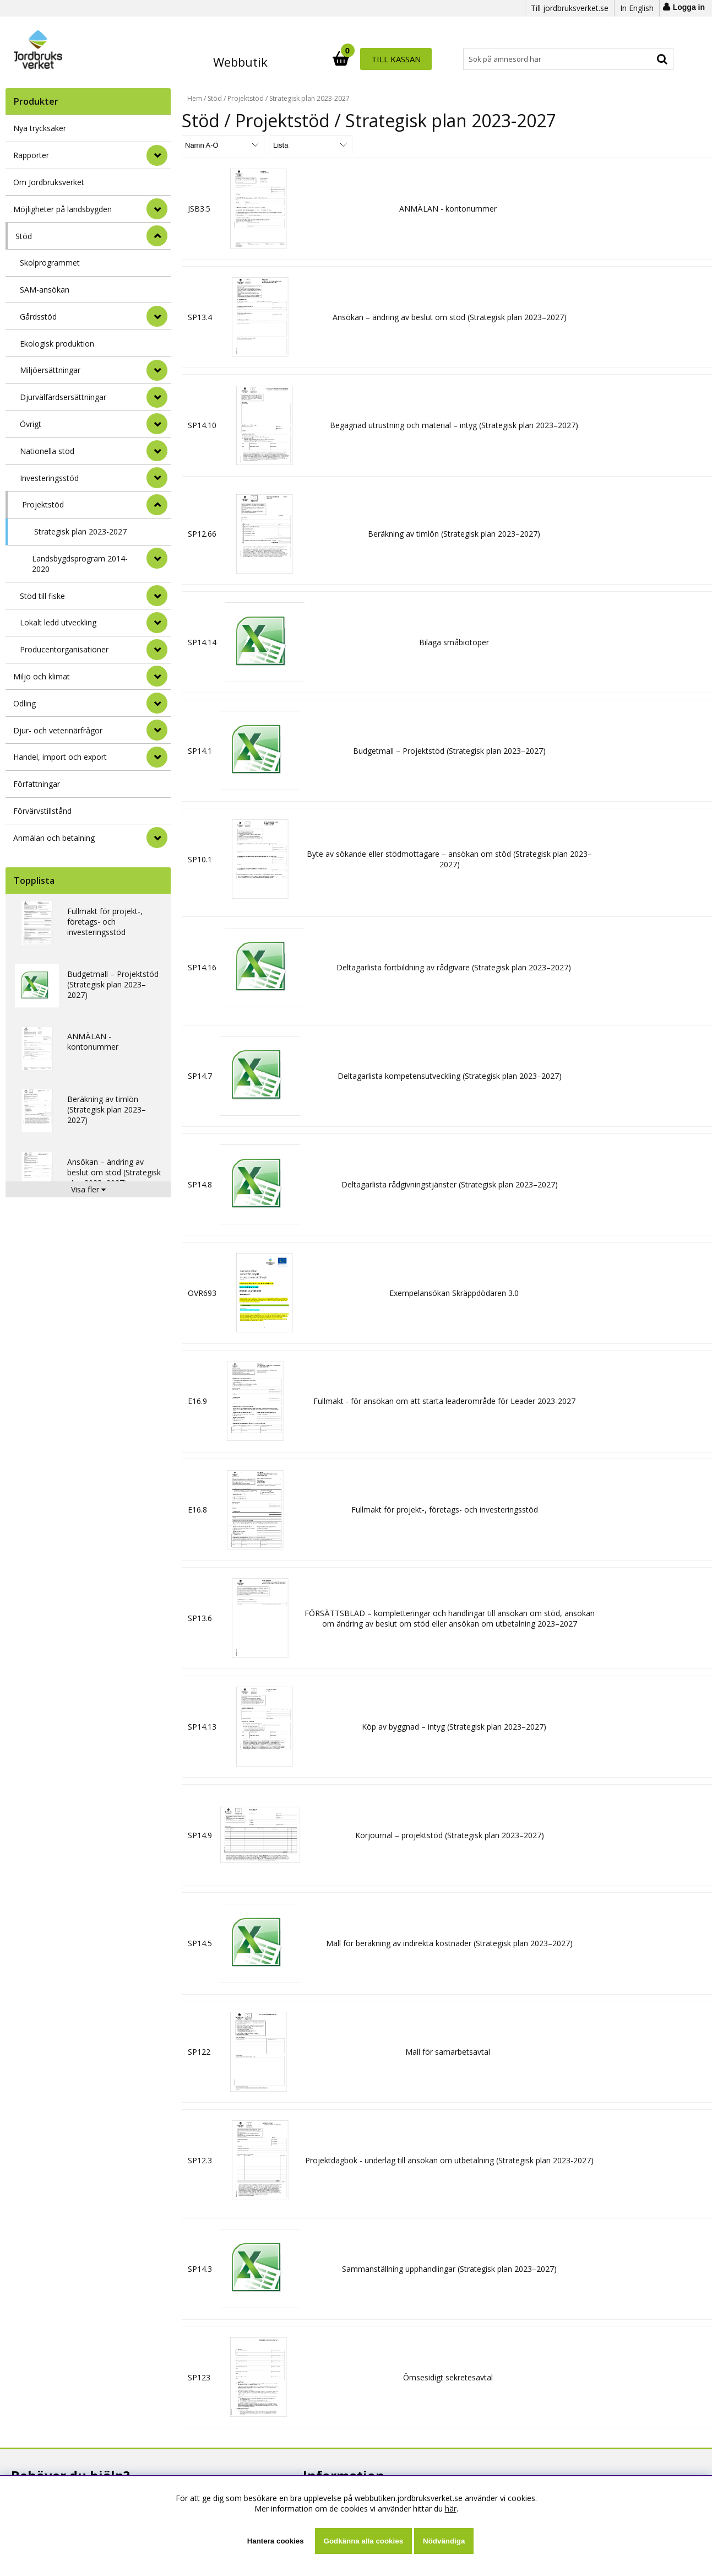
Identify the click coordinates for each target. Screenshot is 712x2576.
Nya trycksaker (39, 128)
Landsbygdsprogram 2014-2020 (80, 563)
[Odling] (157, 703)
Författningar (36, 784)
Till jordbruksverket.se (569, 8)
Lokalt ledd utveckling (58, 622)
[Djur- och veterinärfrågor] (157, 730)
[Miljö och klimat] (157, 676)
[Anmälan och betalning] (157, 838)
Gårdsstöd (38, 316)
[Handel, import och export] (157, 757)
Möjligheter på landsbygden (62, 209)
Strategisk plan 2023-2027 (80, 531)
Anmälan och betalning (54, 838)
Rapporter (31, 155)
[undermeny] (157, 316)
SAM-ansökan (44, 289)
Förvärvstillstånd (42, 811)
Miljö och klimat (41, 676)
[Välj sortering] (223, 144)
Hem (194, 98)
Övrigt (30, 424)
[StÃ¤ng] (157, 236)
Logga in (689, 7)
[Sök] (405, 59)
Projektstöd (43, 504)
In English (637, 8)
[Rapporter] (157, 155)
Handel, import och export (60, 757)
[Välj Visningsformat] (311, 144)
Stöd (23, 236)
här (450, 2508)
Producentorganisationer (64, 649)
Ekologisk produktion (57, 343)
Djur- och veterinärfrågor (57, 730)
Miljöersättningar (50, 370)
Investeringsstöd (49, 478)
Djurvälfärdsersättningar (63, 397)
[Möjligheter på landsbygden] (157, 209)
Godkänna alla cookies (363, 2541)
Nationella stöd (47, 451)
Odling (24, 703)
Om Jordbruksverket (48, 182)
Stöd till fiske (42, 596)
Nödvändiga (444, 2541)
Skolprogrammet (50, 262)
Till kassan (637, 58)
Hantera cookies (275, 2541)
